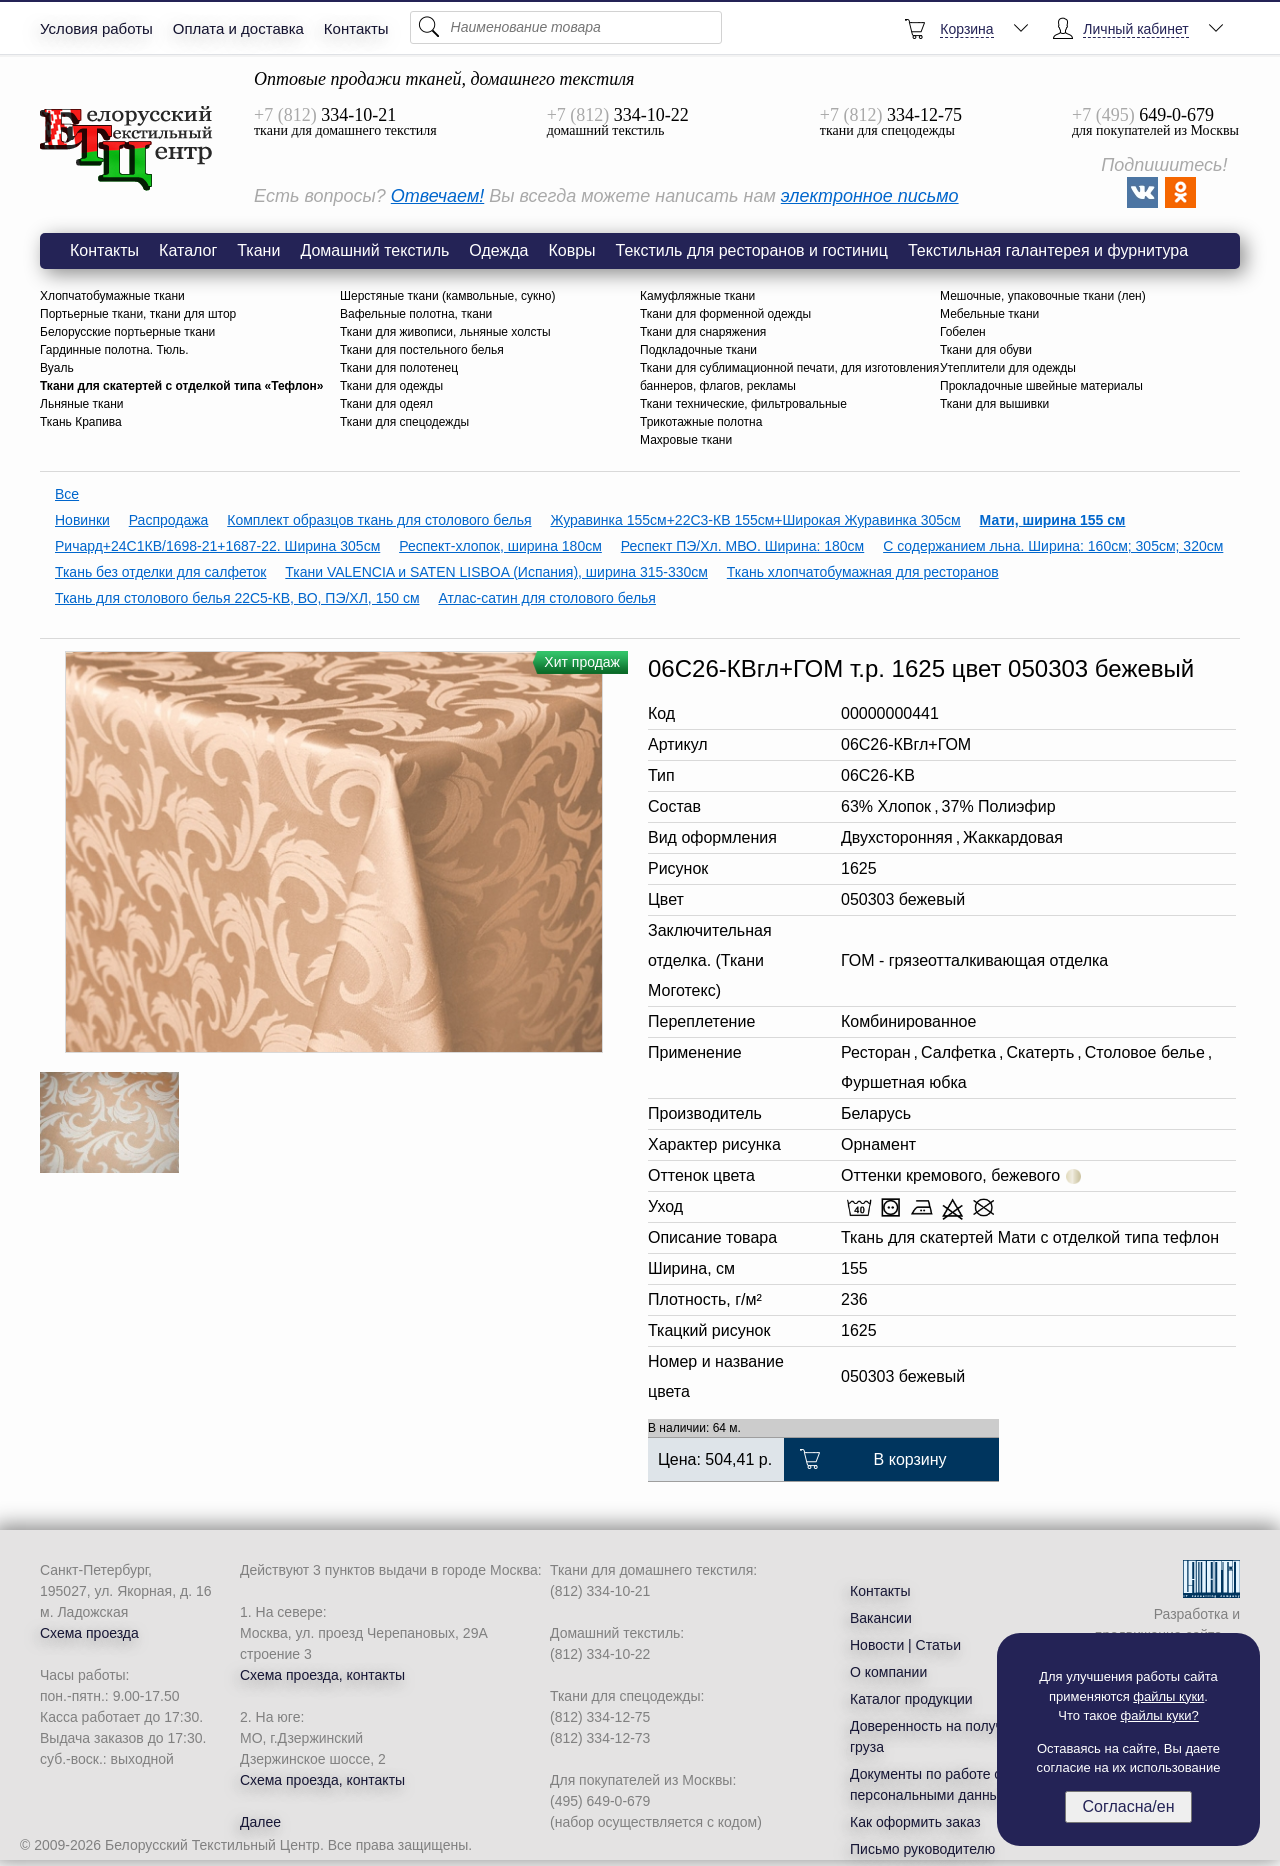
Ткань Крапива (81, 422)
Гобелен (963, 332)
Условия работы (96, 28)
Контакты (356, 28)
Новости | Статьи (905, 1645)
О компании (888, 1672)
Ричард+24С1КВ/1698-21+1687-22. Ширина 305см (217, 546)
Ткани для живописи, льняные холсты (445, 332)
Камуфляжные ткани (697, 296)
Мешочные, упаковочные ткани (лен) (1043, 296)
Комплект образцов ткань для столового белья (379, 520)
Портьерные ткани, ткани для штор (138, 314)
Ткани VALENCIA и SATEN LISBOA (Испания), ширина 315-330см (496, 572)
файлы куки (1168, 1696)
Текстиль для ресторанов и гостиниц (752, 250)
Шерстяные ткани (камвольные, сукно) (447, 296)
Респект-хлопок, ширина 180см (500, 546)
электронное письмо (870, 196)
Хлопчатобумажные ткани (112, 296)
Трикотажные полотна (701, 422)
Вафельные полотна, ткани (416, 314)
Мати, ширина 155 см (1053, 520)
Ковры (571, 250)
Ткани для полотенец (399, 368)
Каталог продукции (911, 1699)
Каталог (188, 250)
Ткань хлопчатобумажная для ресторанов (863, 572)
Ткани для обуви (986, 350)
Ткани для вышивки (994, 404)
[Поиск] (566, 27)
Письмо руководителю (922, 1849)
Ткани (258, 250)
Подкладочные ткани (698, 350)
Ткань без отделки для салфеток (160, 572)
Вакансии (881, 1618)
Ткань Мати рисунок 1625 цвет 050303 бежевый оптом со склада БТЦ (127, 149)
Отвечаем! (437, 196)
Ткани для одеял (386, 404)
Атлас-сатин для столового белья (547, 598)
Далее (260, 1822)
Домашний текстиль (374, 250)
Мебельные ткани (989, 314)
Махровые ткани (686, 440)
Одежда (498, 250)
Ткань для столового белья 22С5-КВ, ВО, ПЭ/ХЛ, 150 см (237, 598)
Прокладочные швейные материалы (1041, 386)
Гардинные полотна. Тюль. (114, 350)
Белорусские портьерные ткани (127, 332)
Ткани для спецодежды (404, 422)
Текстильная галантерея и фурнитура (1048, 250)
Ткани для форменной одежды (725, 314)
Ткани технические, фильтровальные (743, 404)
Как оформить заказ (915, 1822)
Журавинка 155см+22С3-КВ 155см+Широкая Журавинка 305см (755, 520)
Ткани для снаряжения (703, 332)
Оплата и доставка (238, 28)
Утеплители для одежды (1008, 368)
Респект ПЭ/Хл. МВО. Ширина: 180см (743, 546)
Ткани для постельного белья (422, 350)
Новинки (82, 520)
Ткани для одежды (391, 386)
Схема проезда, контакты (322, 1675)
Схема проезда (89, 1633)
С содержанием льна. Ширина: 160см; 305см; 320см (1053, 546)
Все (67, 494)
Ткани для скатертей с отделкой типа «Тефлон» (182, 386)
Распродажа (169, 520)
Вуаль (57, 368)
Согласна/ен (1128, 1806)
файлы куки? (1160, 1715)
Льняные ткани (82, 404)
